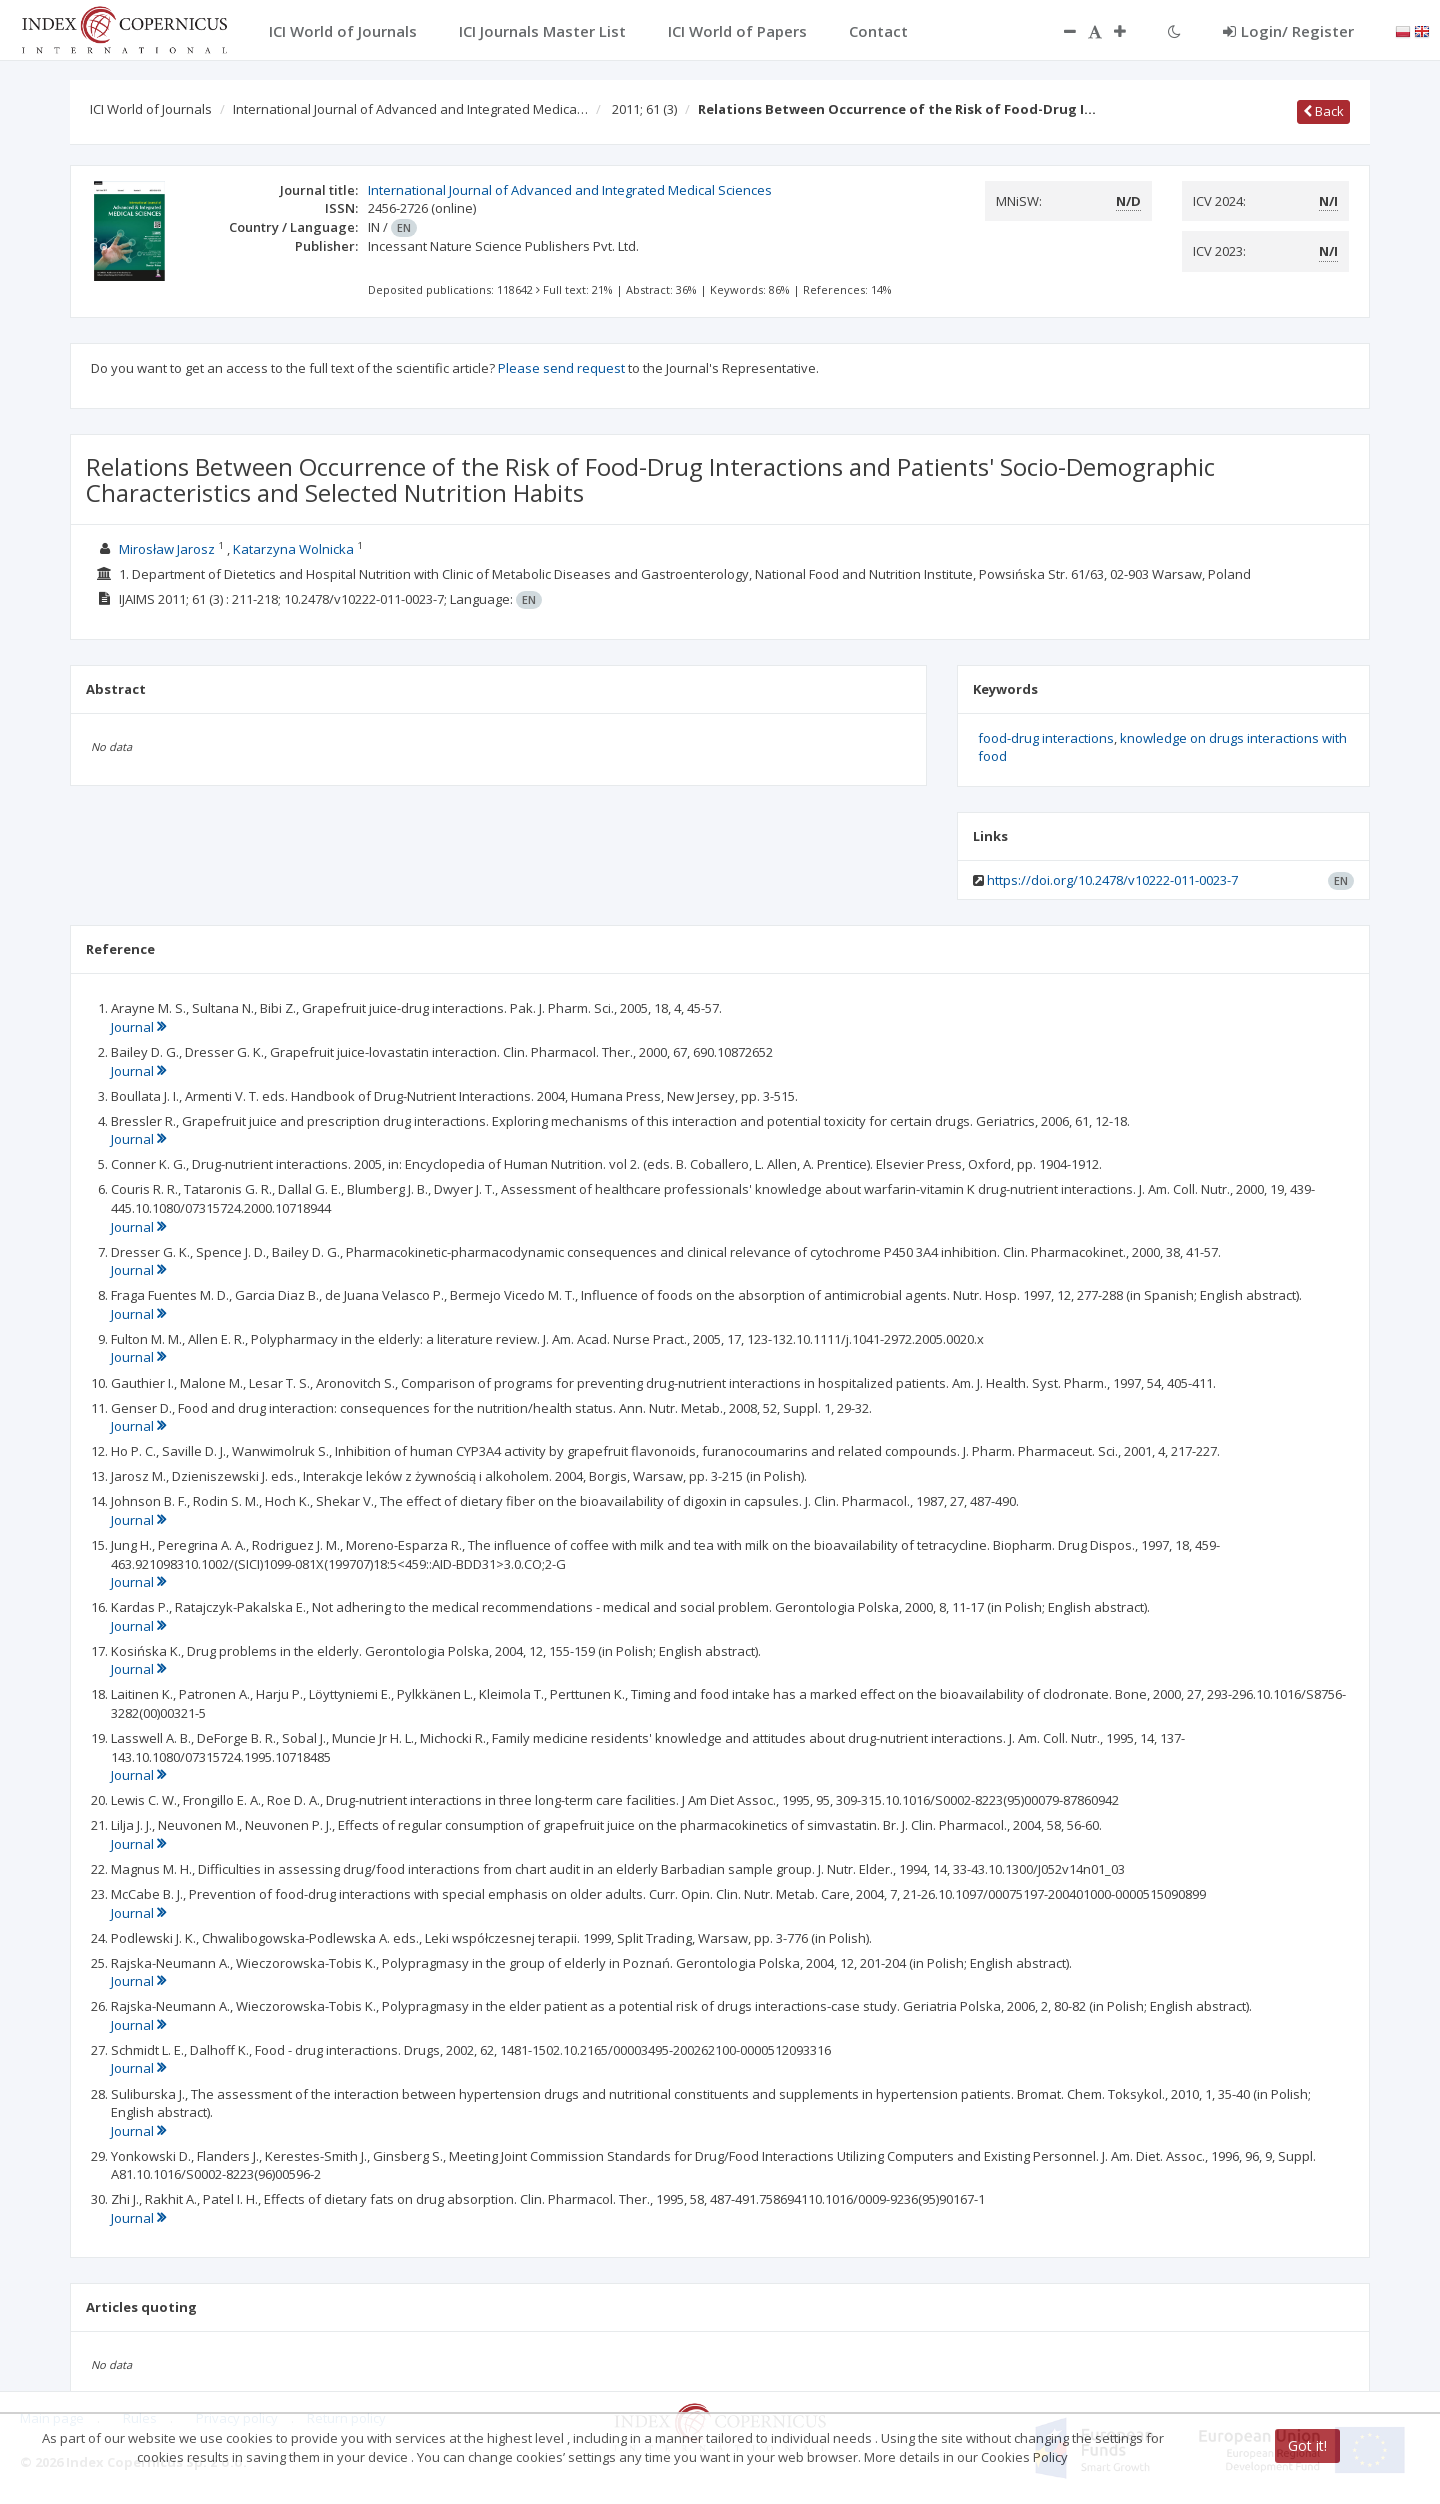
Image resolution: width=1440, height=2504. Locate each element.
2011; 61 (644, 109)
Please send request (561, 368)
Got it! (1307, 2445)
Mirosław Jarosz (167, 549)
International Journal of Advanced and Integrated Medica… (410, 109)
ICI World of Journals (151, 109)
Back (1323, 111)
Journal (138, 1027)
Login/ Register (1288, 31)
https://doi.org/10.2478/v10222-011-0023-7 (1112, 880)
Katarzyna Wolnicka (293, 549)
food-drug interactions (1046, 738)
